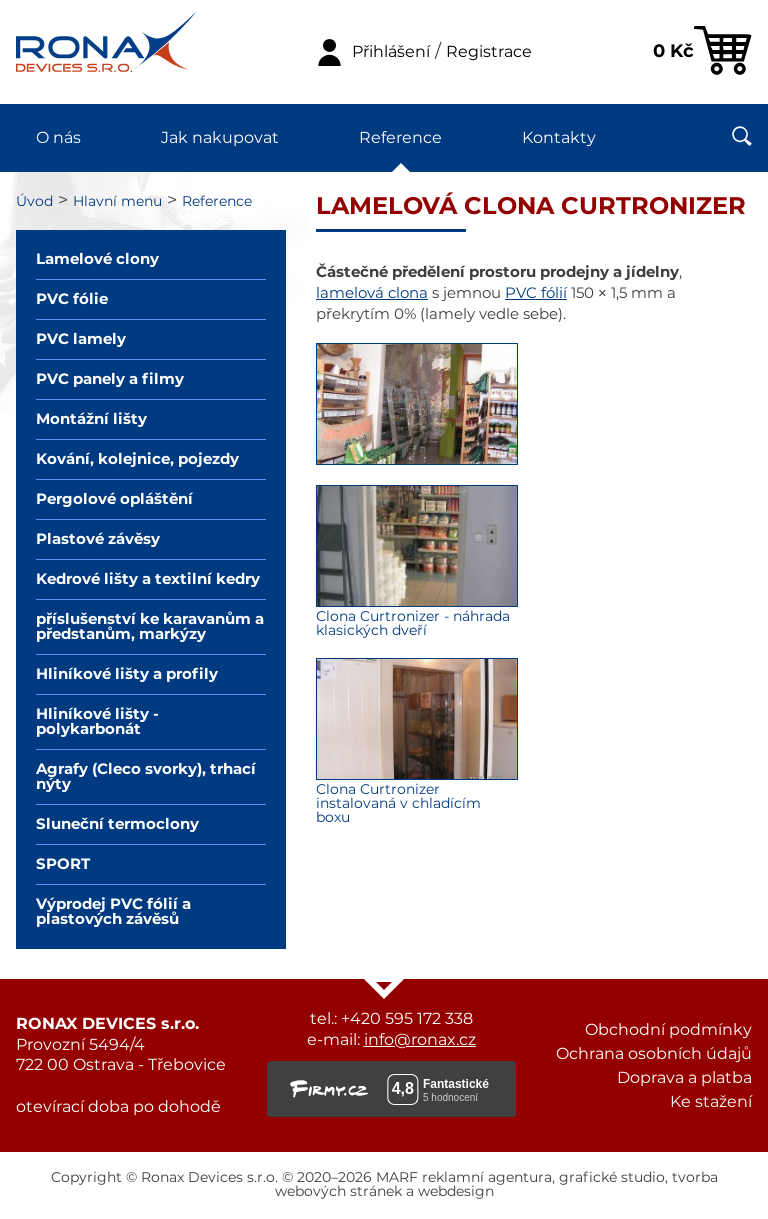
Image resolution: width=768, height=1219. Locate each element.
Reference (400, 138)
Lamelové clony (97, 259)
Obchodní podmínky (668, 1030)
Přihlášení (391, 52)
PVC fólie (72, 299)
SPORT (63, 864)
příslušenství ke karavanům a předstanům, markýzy (150, 627)
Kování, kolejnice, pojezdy (137, 459)
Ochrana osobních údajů (654, 1054)
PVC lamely (81, 339)
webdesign (456, 1192)
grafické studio (612, 1178)
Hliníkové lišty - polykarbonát (97, 722)
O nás (58, 138)
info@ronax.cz (420, 1040)
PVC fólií (536, 293)
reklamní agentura (487, 1178)
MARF (397, 1178)
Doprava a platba (684, 1078)
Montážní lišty (91, 419)
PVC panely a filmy (110, 379)
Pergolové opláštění (114, 499)
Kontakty (559, 138)
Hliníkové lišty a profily (127, 674)
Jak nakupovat (220, 138)
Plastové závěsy (98, 539)
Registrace (489, 52)
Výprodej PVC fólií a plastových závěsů (113, 912)
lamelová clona (372, 293)
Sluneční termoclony (117, 824)
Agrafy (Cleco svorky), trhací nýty (146, 777)
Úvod (34, 202)
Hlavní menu (117, 202)
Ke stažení (711, 1102)
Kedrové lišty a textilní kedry (148, 579)
